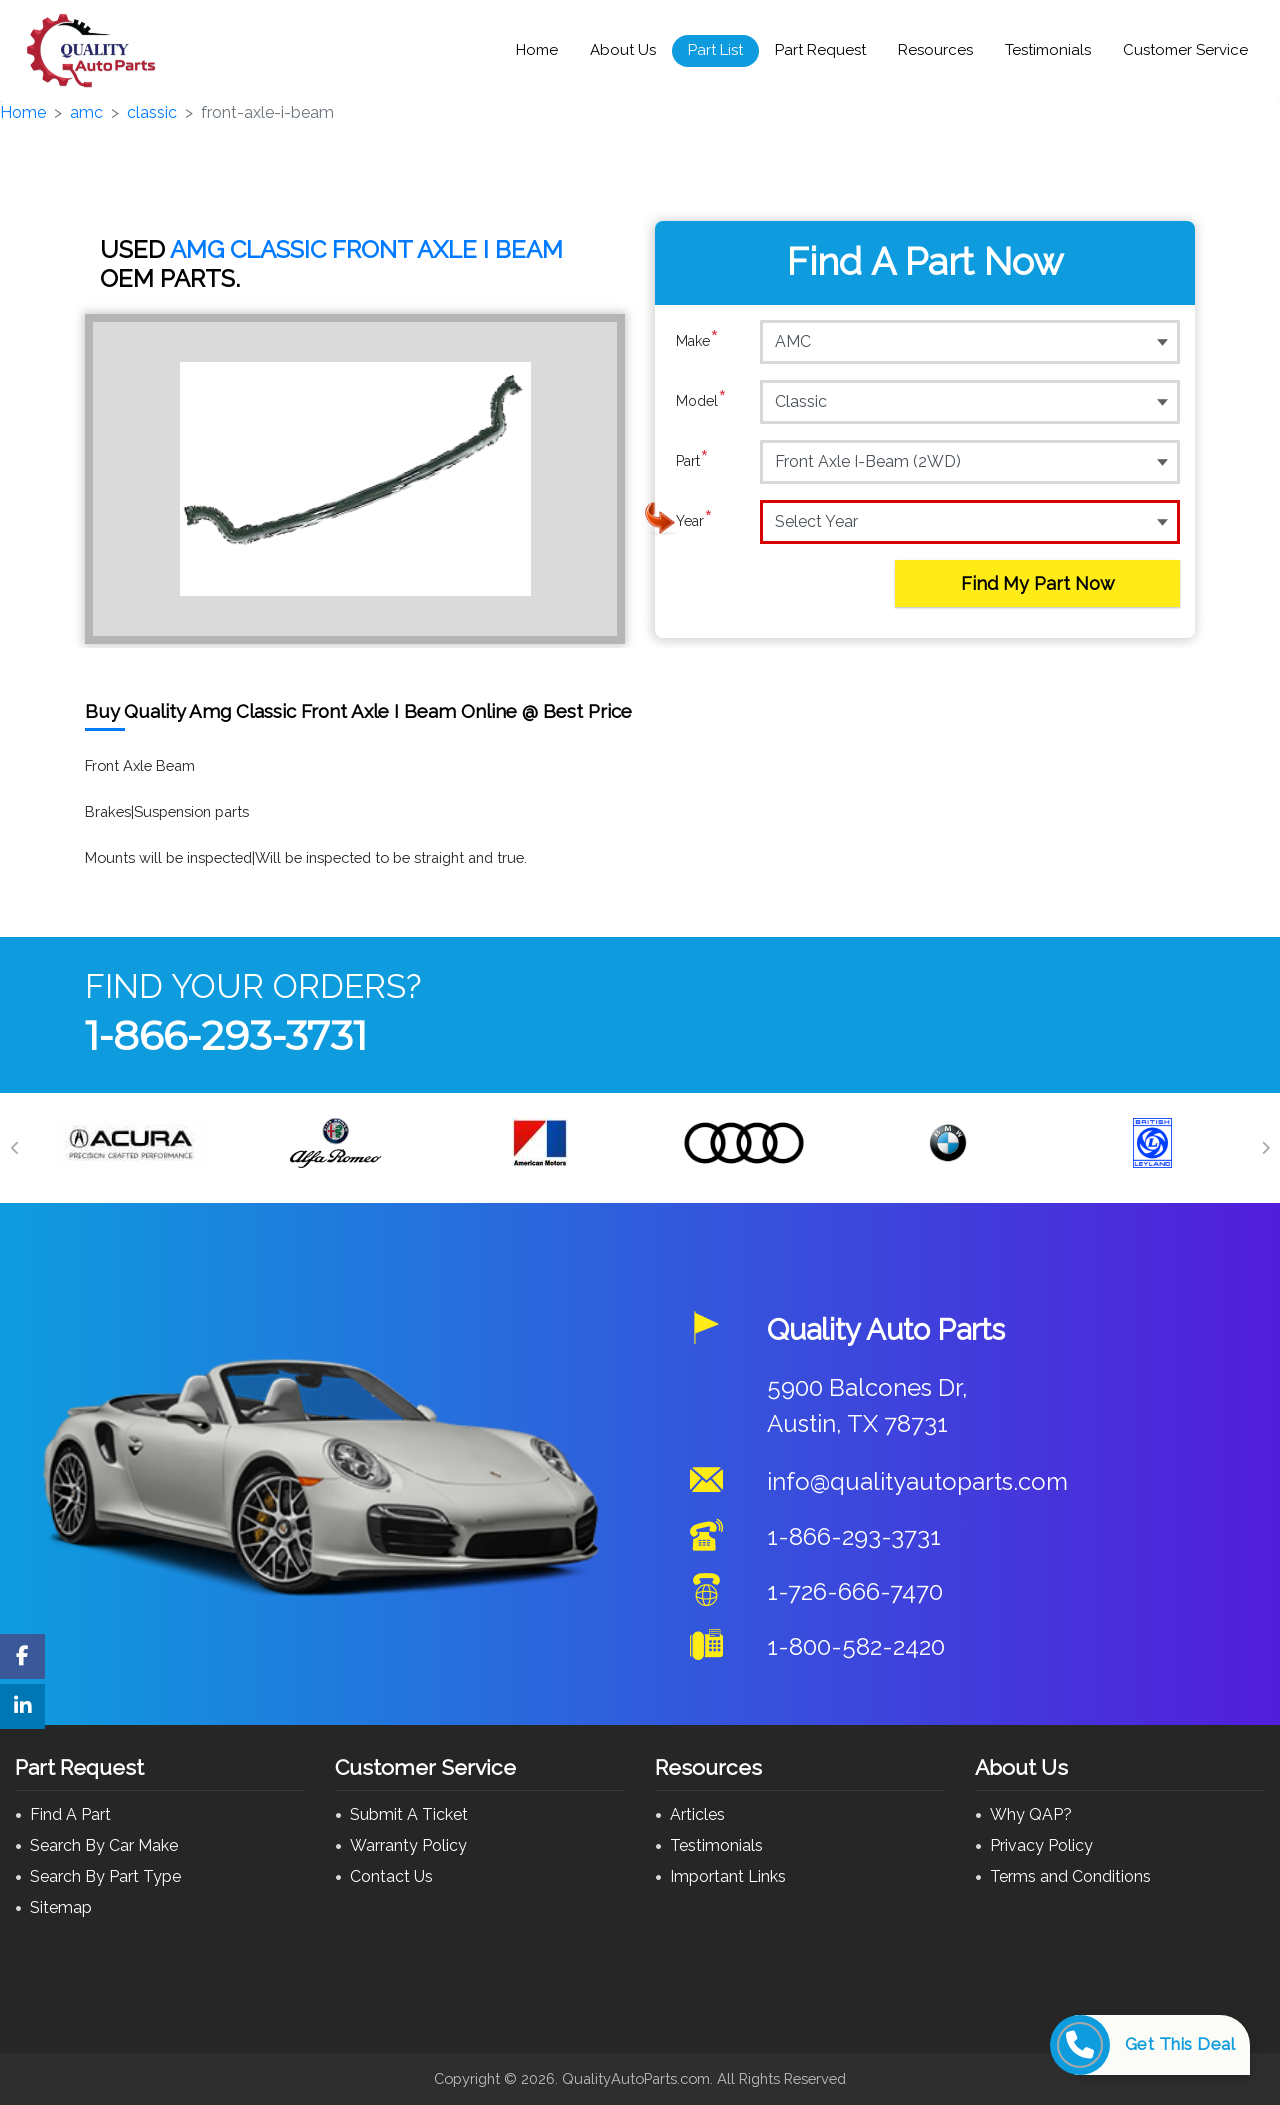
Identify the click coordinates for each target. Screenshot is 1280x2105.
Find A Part (70, 1814)
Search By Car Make (104, 1845)
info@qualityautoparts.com (917, 1481)
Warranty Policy (408, 1845)
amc (86, 112)
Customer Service (1185, 50)
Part (692, 461)
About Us (623, 50)
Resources (935, 50)
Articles (697, 1814)
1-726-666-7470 (855, 1591)
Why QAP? (1031, 1814)
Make (697, 341)
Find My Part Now (1038, 583)
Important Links (728, 1876)
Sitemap (61, 1907)
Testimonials (1048, 50)
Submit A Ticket (409, 1814)
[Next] (1265, 1148)
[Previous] (15, 1148)
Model (701, 401)
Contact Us (391, 1876)
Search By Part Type (105, 1876)
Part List (715, 50)
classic (152, 112)
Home (537, 50)
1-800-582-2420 (856, 1646)
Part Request (820, 50)
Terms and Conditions (1070, 1876)
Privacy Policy (1041, 1845)
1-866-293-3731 (226, 1035)
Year (694, 521)
